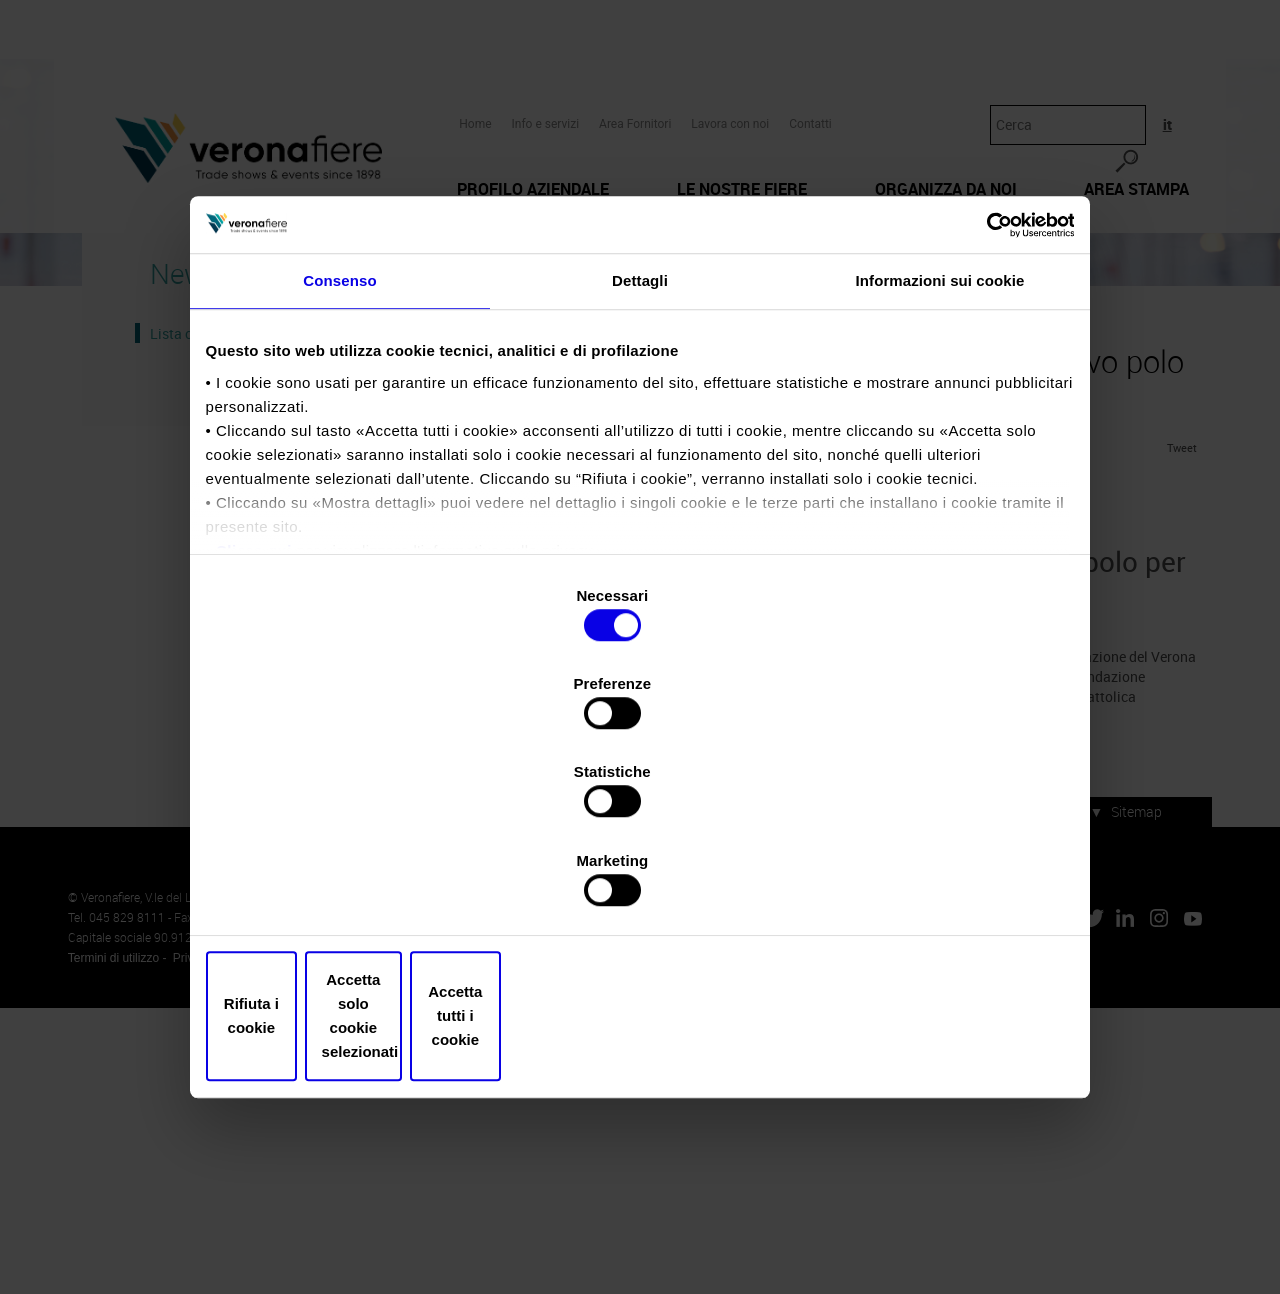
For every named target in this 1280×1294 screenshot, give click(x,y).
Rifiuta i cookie (352, 883)
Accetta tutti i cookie (927, 883)
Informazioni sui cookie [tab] (940, 462)
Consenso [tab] (339, 462)
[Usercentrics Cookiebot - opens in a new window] (980, 396)
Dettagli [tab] (640, 462)
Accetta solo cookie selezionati (640, 883)
